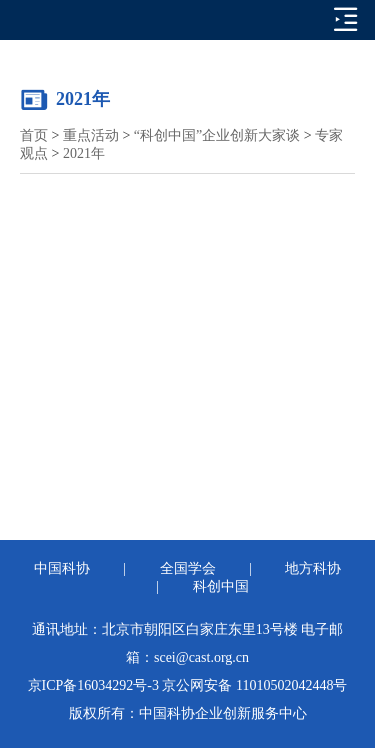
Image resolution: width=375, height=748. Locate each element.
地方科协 (313, 568)
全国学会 (188, 568)
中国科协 (62, 568)
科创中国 (221, 586)
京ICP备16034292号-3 (93, 685)
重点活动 (91, 135)
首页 (34, 135)
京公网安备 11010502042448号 (254, 685)
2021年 (84, 153)
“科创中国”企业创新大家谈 (217, 135)
